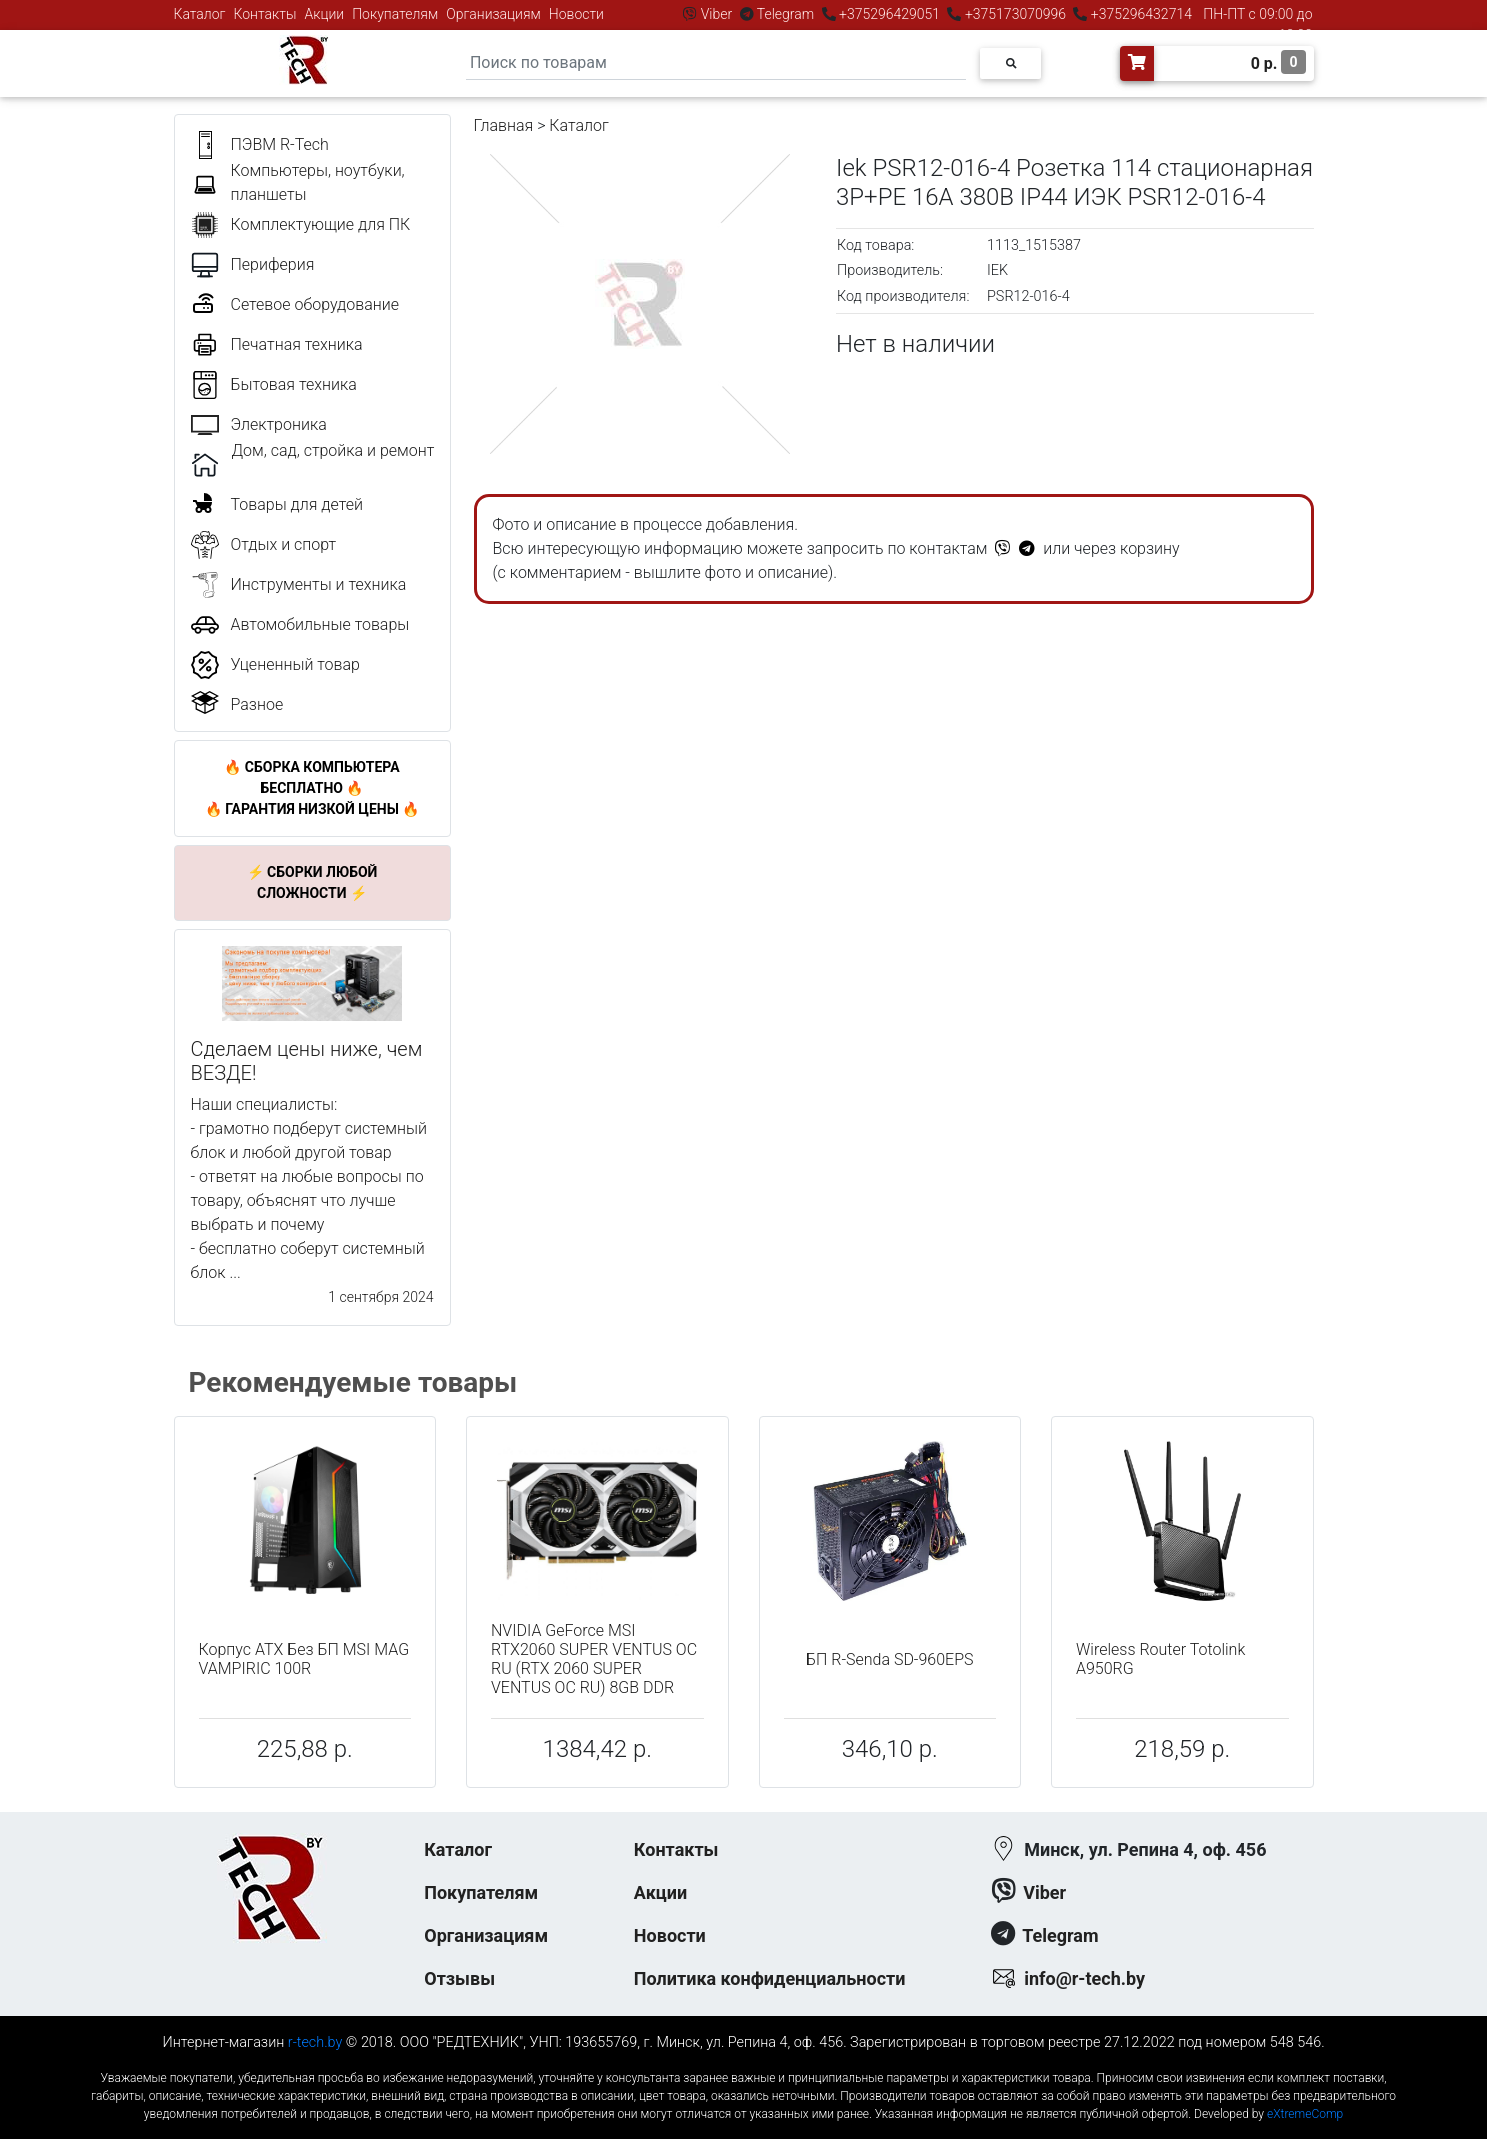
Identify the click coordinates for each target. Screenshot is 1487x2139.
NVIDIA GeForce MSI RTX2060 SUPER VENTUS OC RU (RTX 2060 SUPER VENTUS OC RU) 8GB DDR (594, 1659)
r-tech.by (315, 2042)
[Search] (716, 63)
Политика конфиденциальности (770, 1978)
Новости (576, 14)
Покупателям (395, 14)
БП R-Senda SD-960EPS (890, 1659)
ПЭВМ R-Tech (280, 144)
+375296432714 (1139, 14)
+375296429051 (890, 14)
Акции (324, 14)
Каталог (200, 14)
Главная (504, 125)
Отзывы (459, 1978)
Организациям (493, 14)
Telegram (786, 14)
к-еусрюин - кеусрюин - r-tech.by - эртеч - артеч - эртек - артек (743, 2061)
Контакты (265, 14)
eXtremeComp (1305, 2114)
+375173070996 (1013, 14)
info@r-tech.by (1084, 1978)
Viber (716, 14)
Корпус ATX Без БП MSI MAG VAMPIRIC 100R (304, 1659)
